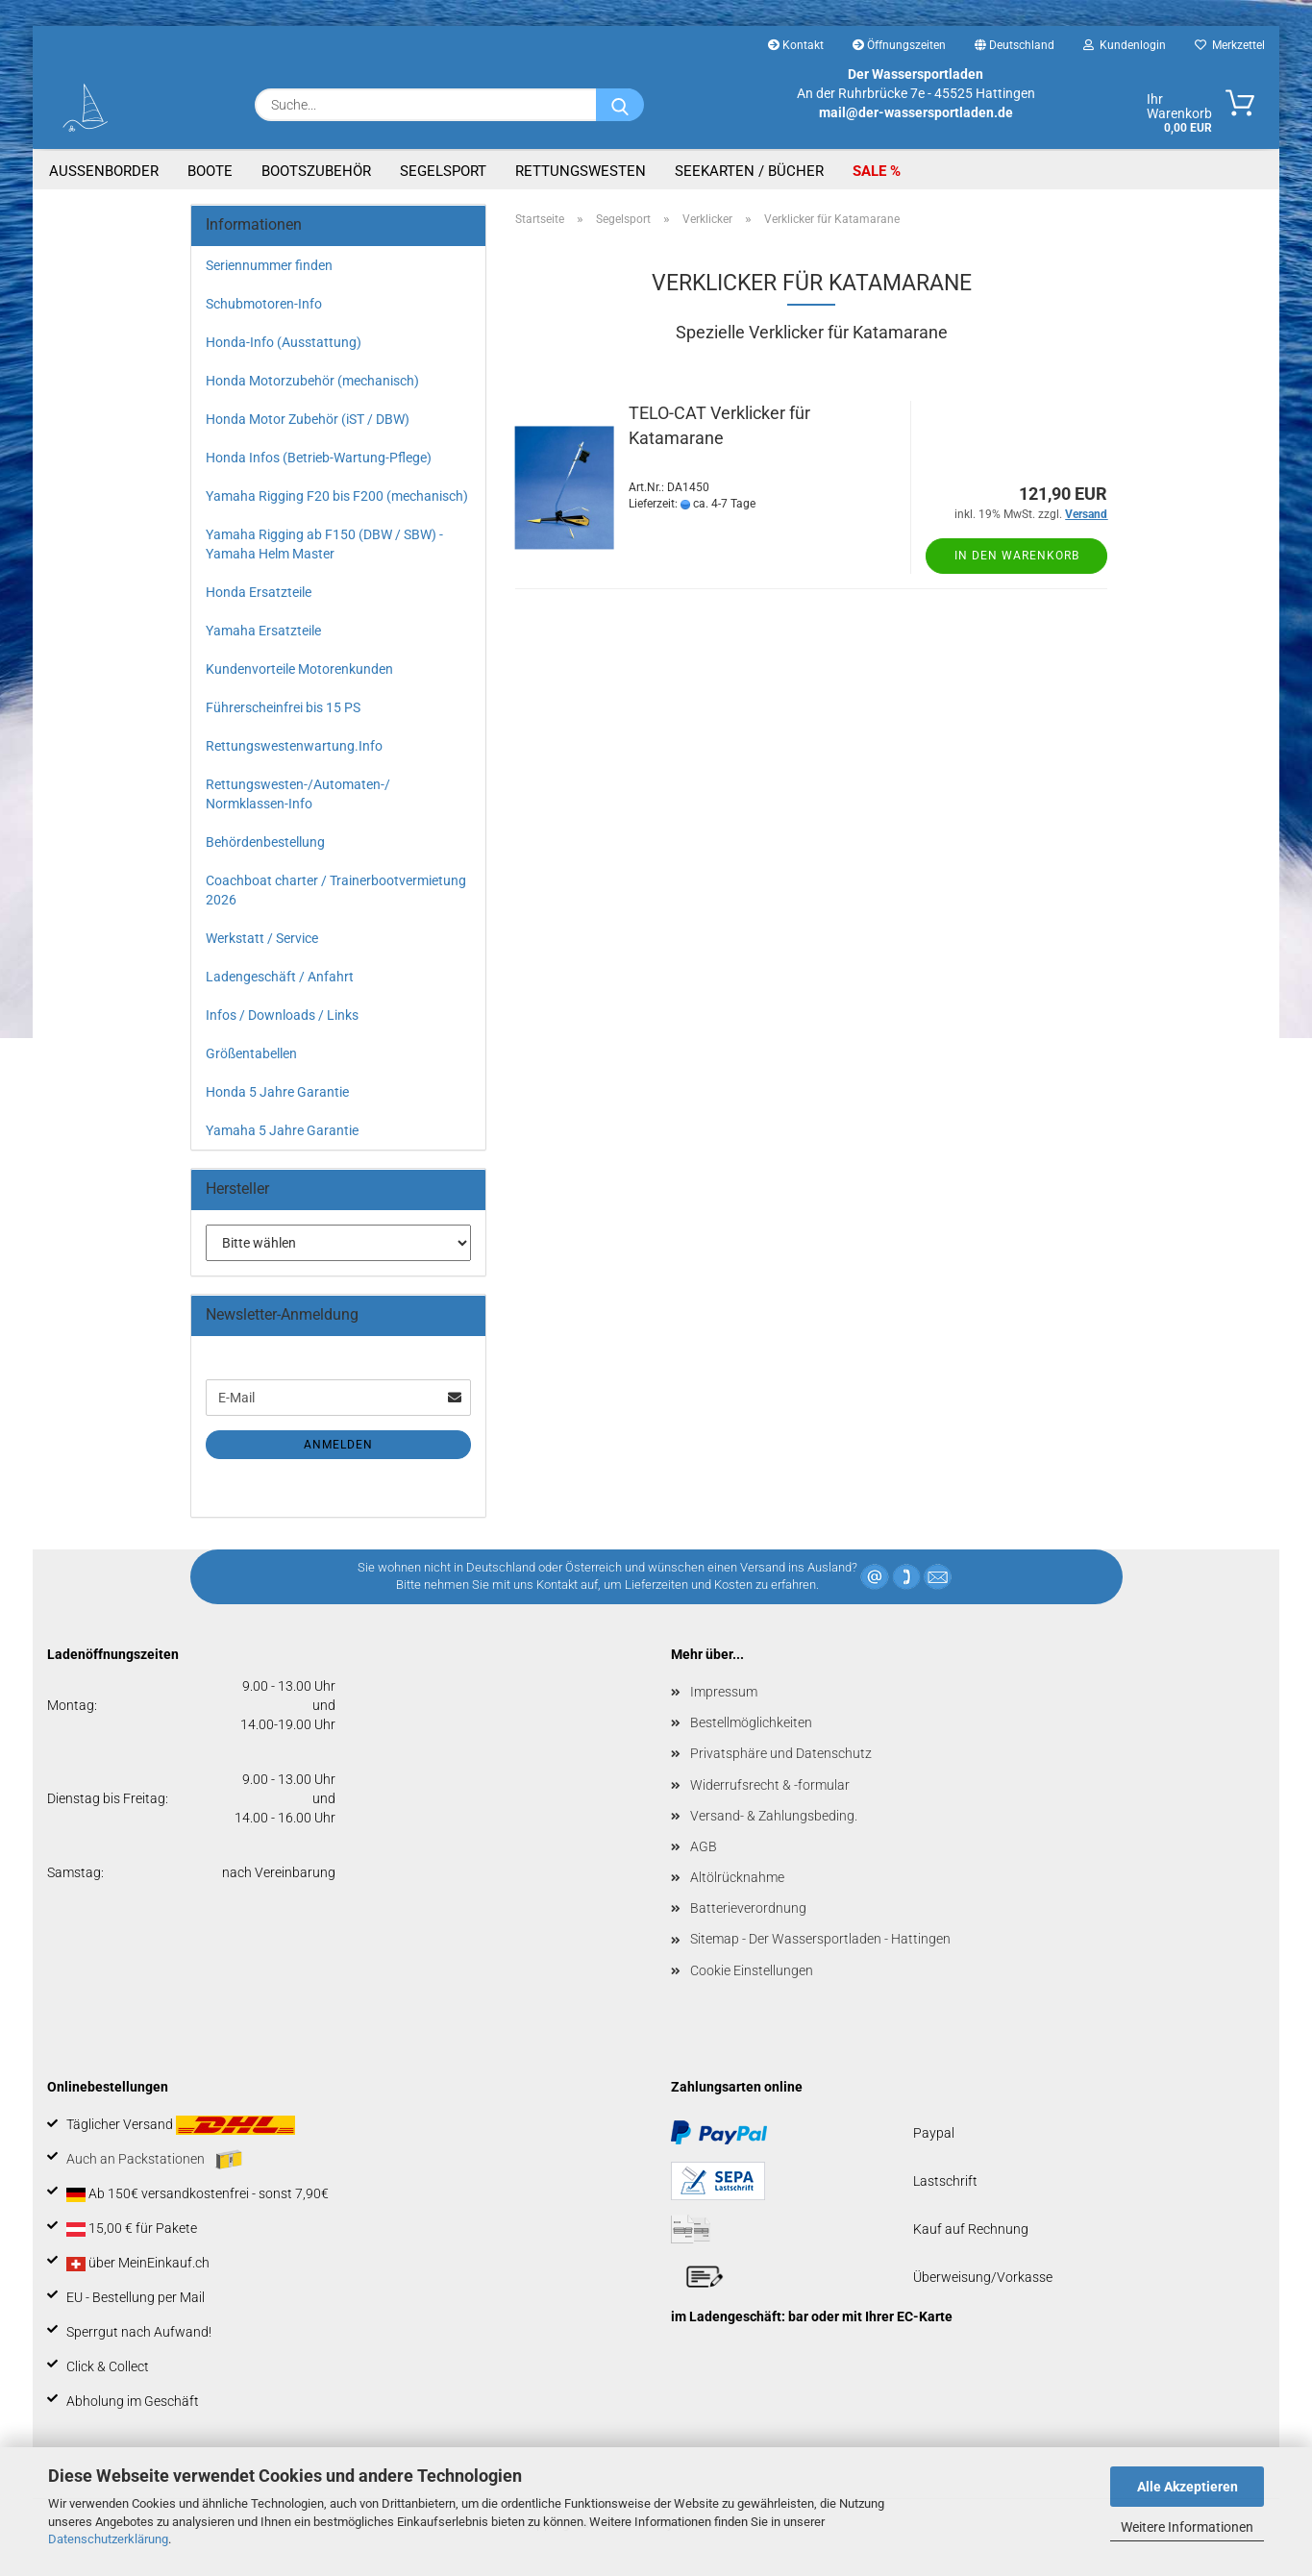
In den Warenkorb (1016, 555)
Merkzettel (1230, 45)
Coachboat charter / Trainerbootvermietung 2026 (336, 890)
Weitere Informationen (1187, 2527)
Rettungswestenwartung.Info (294, 746)
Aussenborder (104, 171)
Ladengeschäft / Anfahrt (280, 976)
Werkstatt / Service (262, 938)
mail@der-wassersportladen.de (916, 112)
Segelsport (443, 171)
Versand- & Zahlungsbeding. (773, 1815)
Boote (210, 171)
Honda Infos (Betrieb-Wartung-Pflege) (319, 457)
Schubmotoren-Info (264, 303)
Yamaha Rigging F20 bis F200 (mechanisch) (337, 496)
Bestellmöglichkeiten (751, 1722)
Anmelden (338, 1444)
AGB (703, 1846)
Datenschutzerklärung (108, 2539)
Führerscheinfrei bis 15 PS (283, 707)
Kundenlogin (1124, 45)
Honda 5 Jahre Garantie (277, 1092)
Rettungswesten (580, 171)
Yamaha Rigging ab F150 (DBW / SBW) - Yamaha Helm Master (324, 544)
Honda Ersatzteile (258, 592)
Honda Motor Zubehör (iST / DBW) (307, 419)
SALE (871, 171)
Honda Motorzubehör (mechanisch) (312, 380)
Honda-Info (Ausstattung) (283, 342)
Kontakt (796, 45)
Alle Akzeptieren (1187, 2486)
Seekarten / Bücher (749, 171)
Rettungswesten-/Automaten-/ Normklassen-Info (298, 794)
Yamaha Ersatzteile (263, 630)
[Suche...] (620, 104)
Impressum (723, 1691)
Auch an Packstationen (154, 2159)
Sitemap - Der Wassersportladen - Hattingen (820, 1938)
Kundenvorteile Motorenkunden (299, 669)
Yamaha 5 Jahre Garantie (282, 1130)
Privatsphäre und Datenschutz (781, 1753)
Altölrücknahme (737, 1877)
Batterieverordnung (748, 1908)
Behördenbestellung (265, 842)
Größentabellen (251, 1053)
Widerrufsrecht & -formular (770, 1785)
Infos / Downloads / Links (282, 1015)
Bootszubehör (316, 171)
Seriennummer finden (269, 265)
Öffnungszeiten (899, 45)
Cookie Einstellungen (751, 1970)
